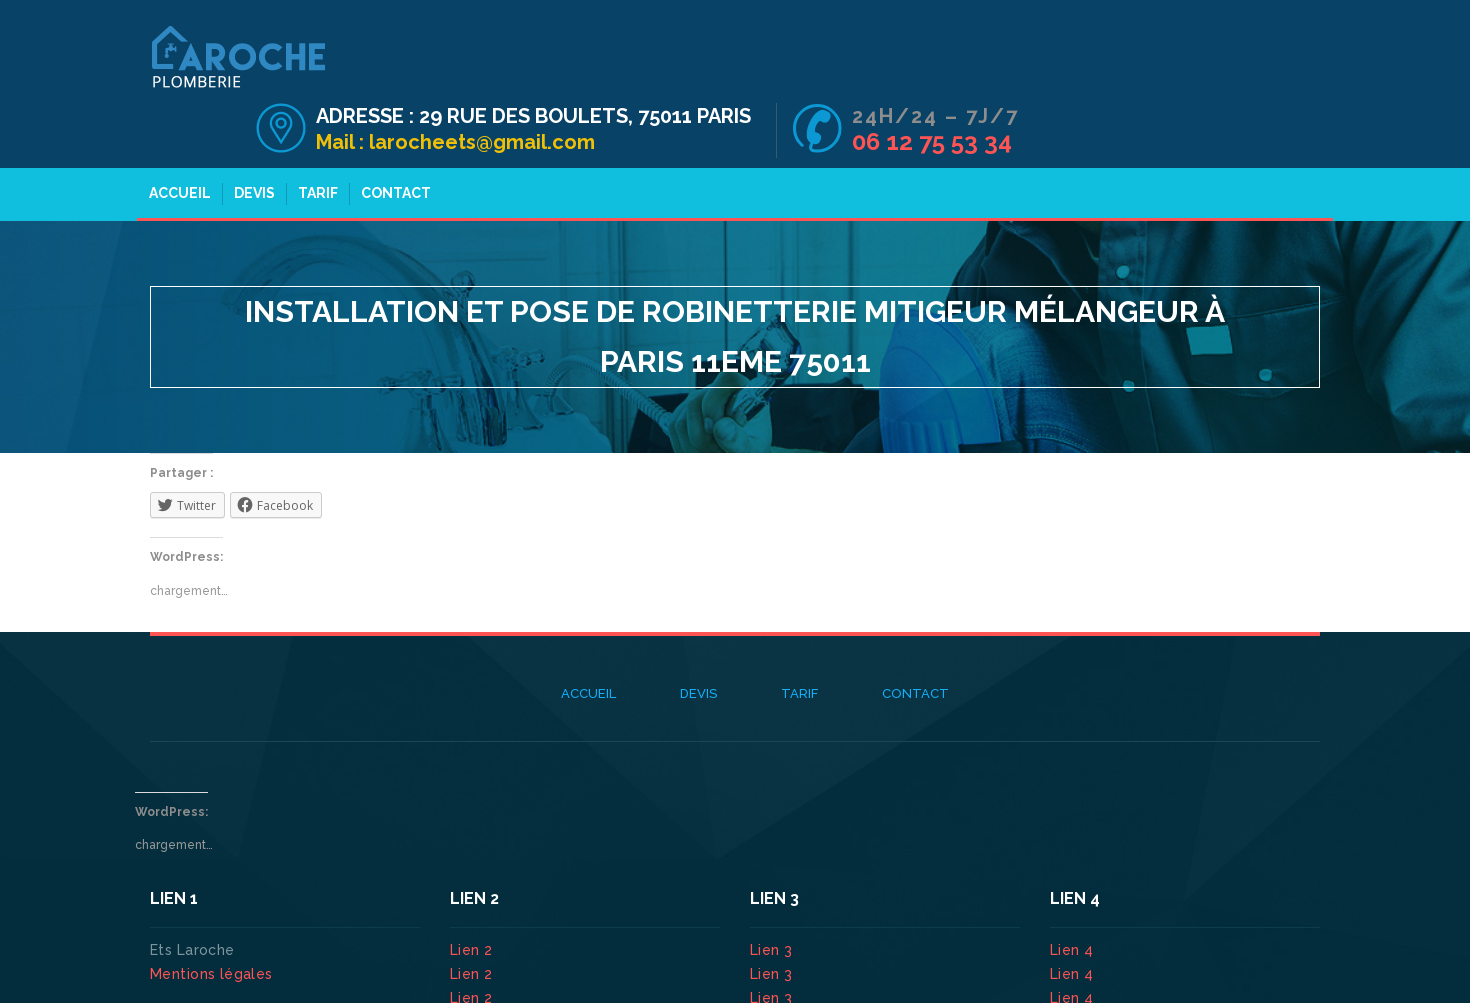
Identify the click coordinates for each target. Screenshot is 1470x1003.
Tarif (316, 138)
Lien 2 (473, 895)
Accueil (178, 138)
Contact (394, 138)
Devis (252, 138)
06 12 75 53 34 (1233, 78)
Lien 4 (1074, 895)
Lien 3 (773, 895)
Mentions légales (211, 919)
